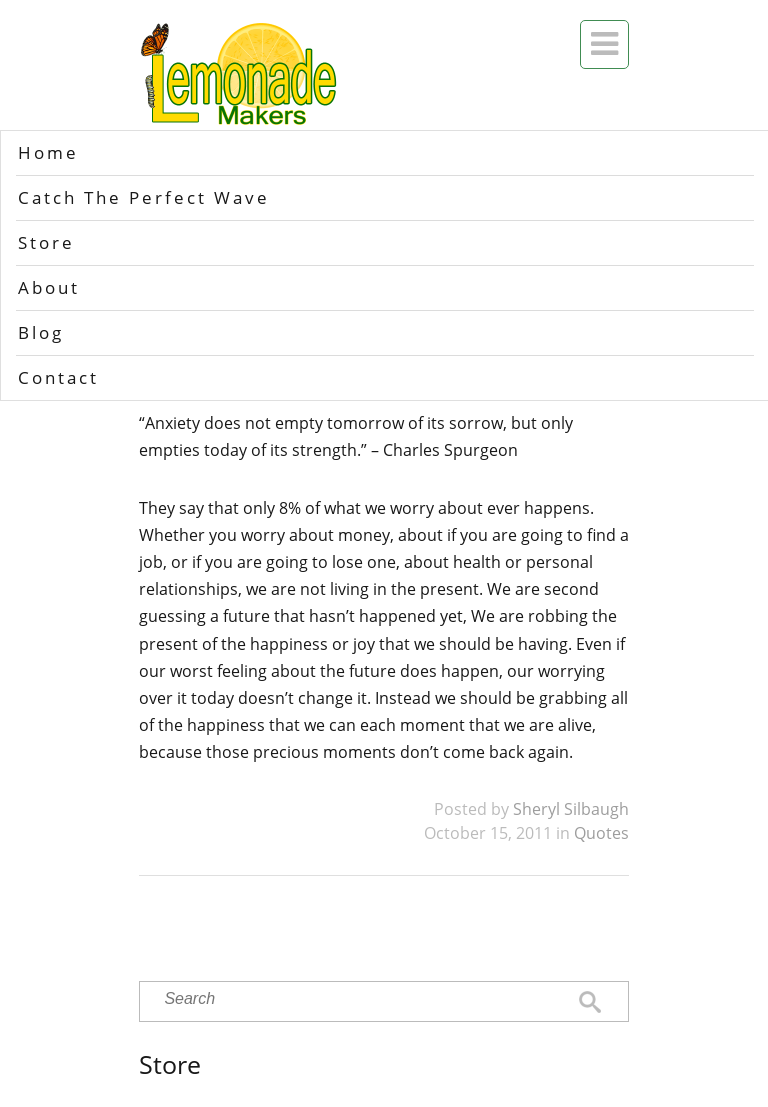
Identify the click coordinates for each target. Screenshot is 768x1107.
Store (46, 242)
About (49, 287)
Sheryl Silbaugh (571, 809)
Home (48, 152)
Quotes (601, 833)
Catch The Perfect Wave (144, 197)
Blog (41, 332)
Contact (58, 377)
